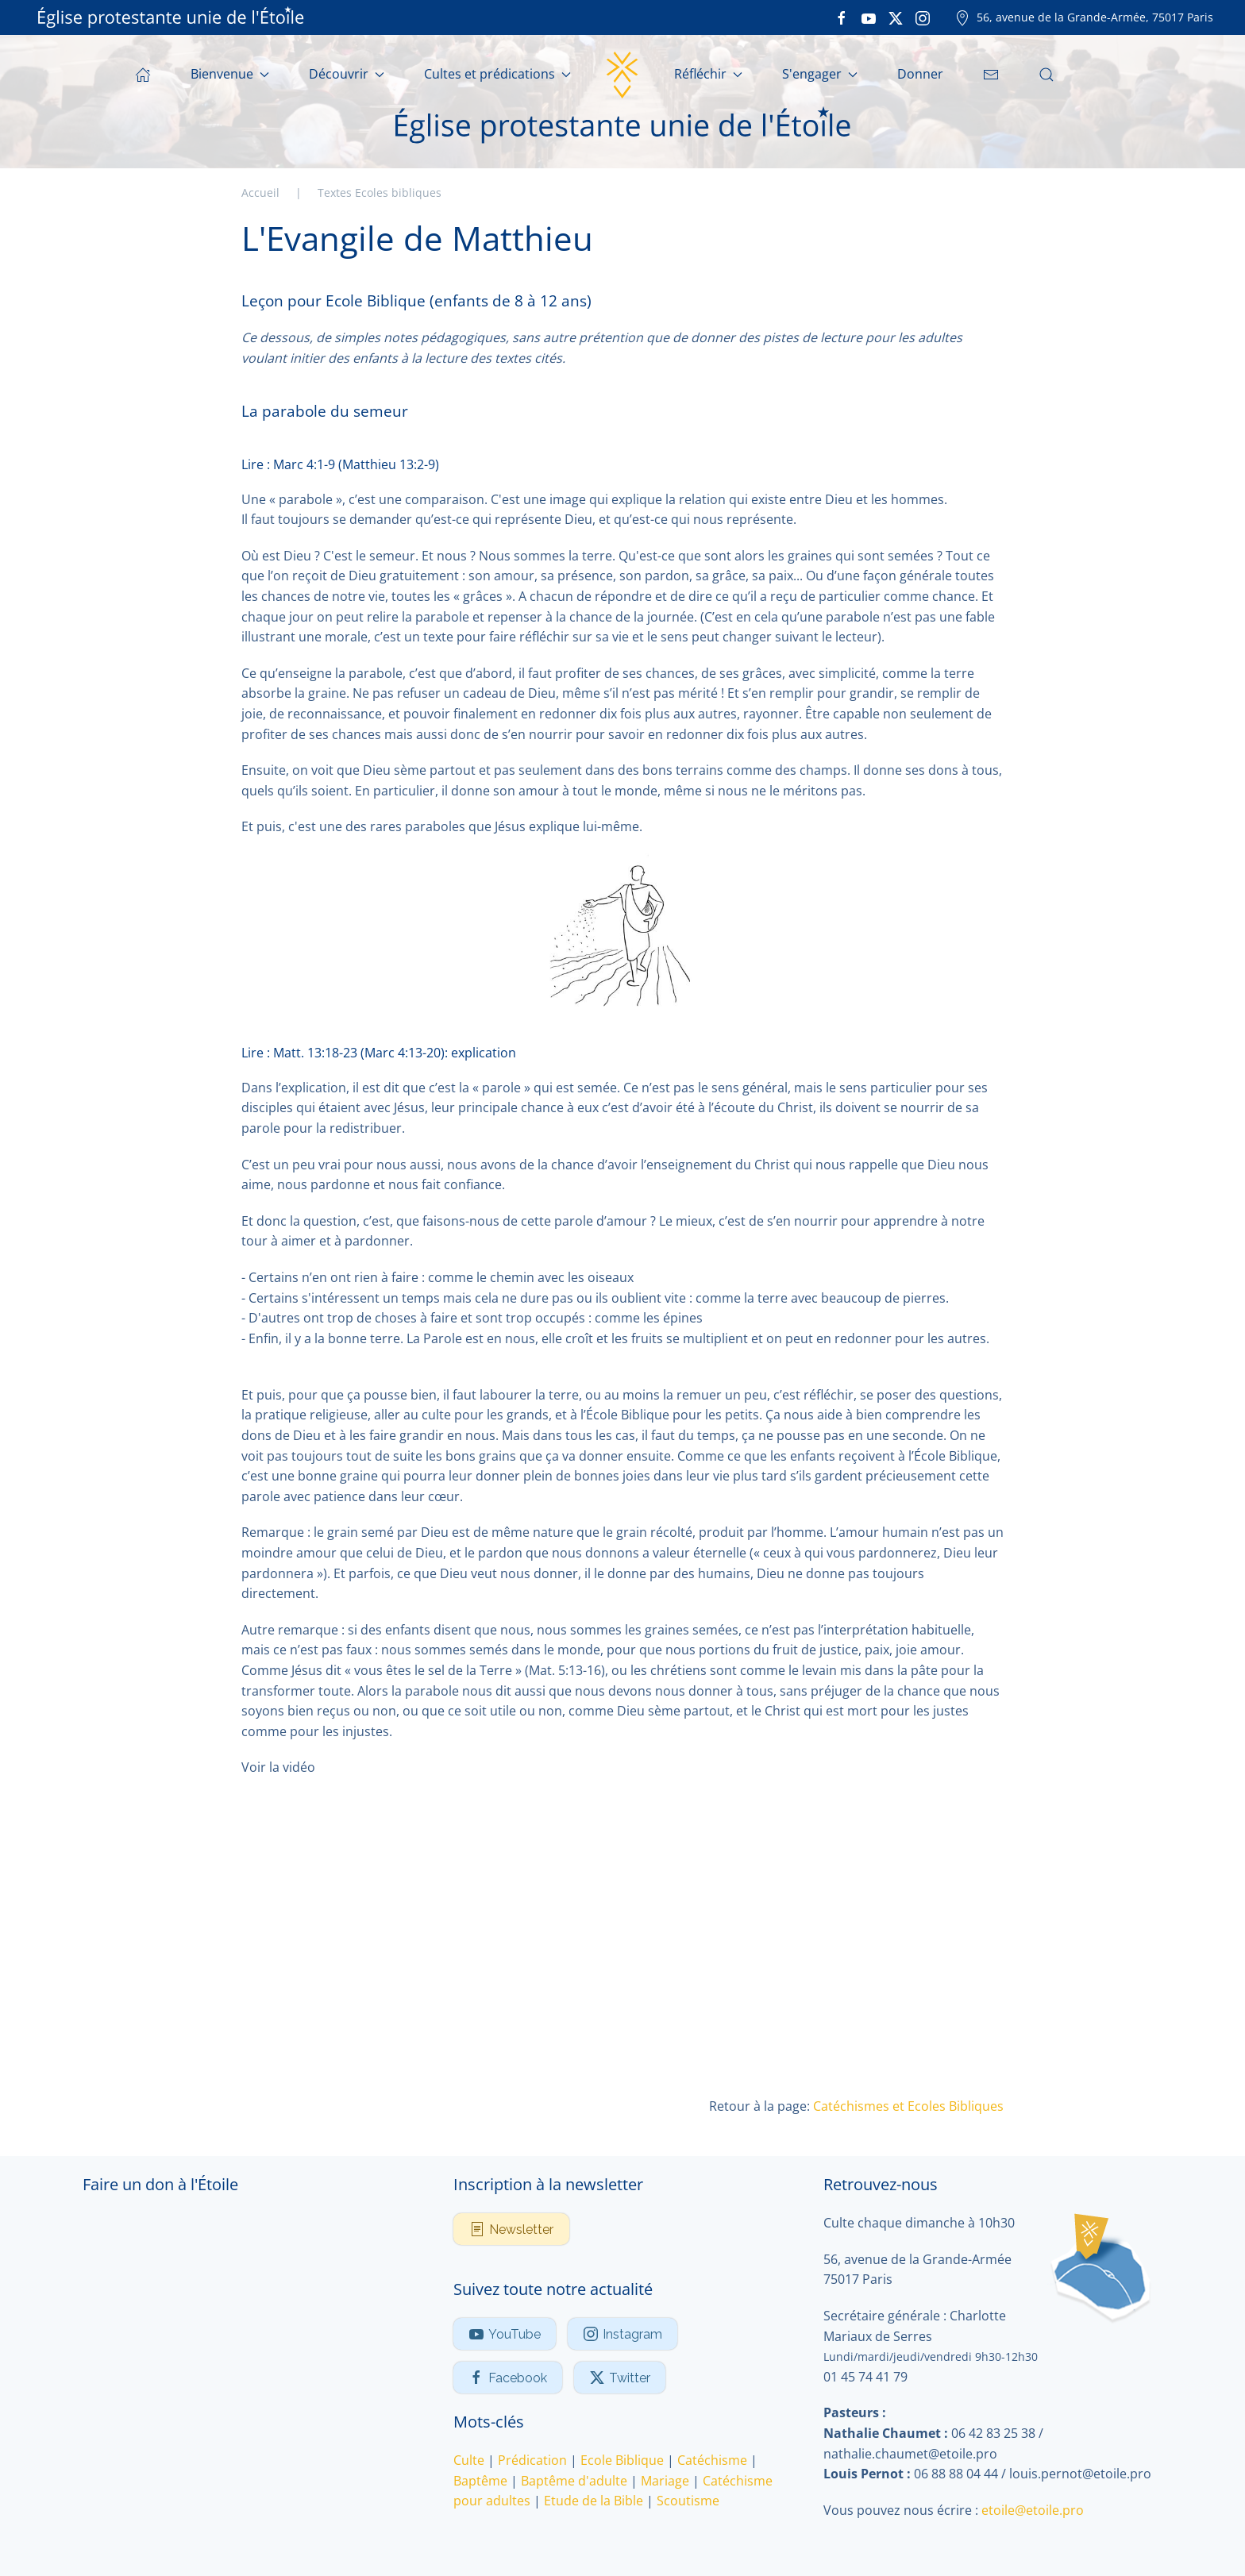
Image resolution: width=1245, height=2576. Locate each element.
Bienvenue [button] (230, 74)
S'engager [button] (820, 74)
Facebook (507, 2377)
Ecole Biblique (622, 2460)
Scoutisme (688, 2500)
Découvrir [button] (346, 74)
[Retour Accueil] (622, 74)
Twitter (619, 2377)
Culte (468, 2460)
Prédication (532, 2460)
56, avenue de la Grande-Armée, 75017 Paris (1083, 17)
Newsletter (511, 2229)
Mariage (665, 2480)
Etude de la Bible (593, 2500)
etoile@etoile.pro (1032, 2510)
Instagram (622, 2334)
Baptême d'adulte (574, 2480)
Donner (920, 74)
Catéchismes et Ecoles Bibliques (908, 2106)
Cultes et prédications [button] (497, 74)
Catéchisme (712, 2460)
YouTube (504, 2334)
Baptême (480, 2480)
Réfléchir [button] (708, 74)
